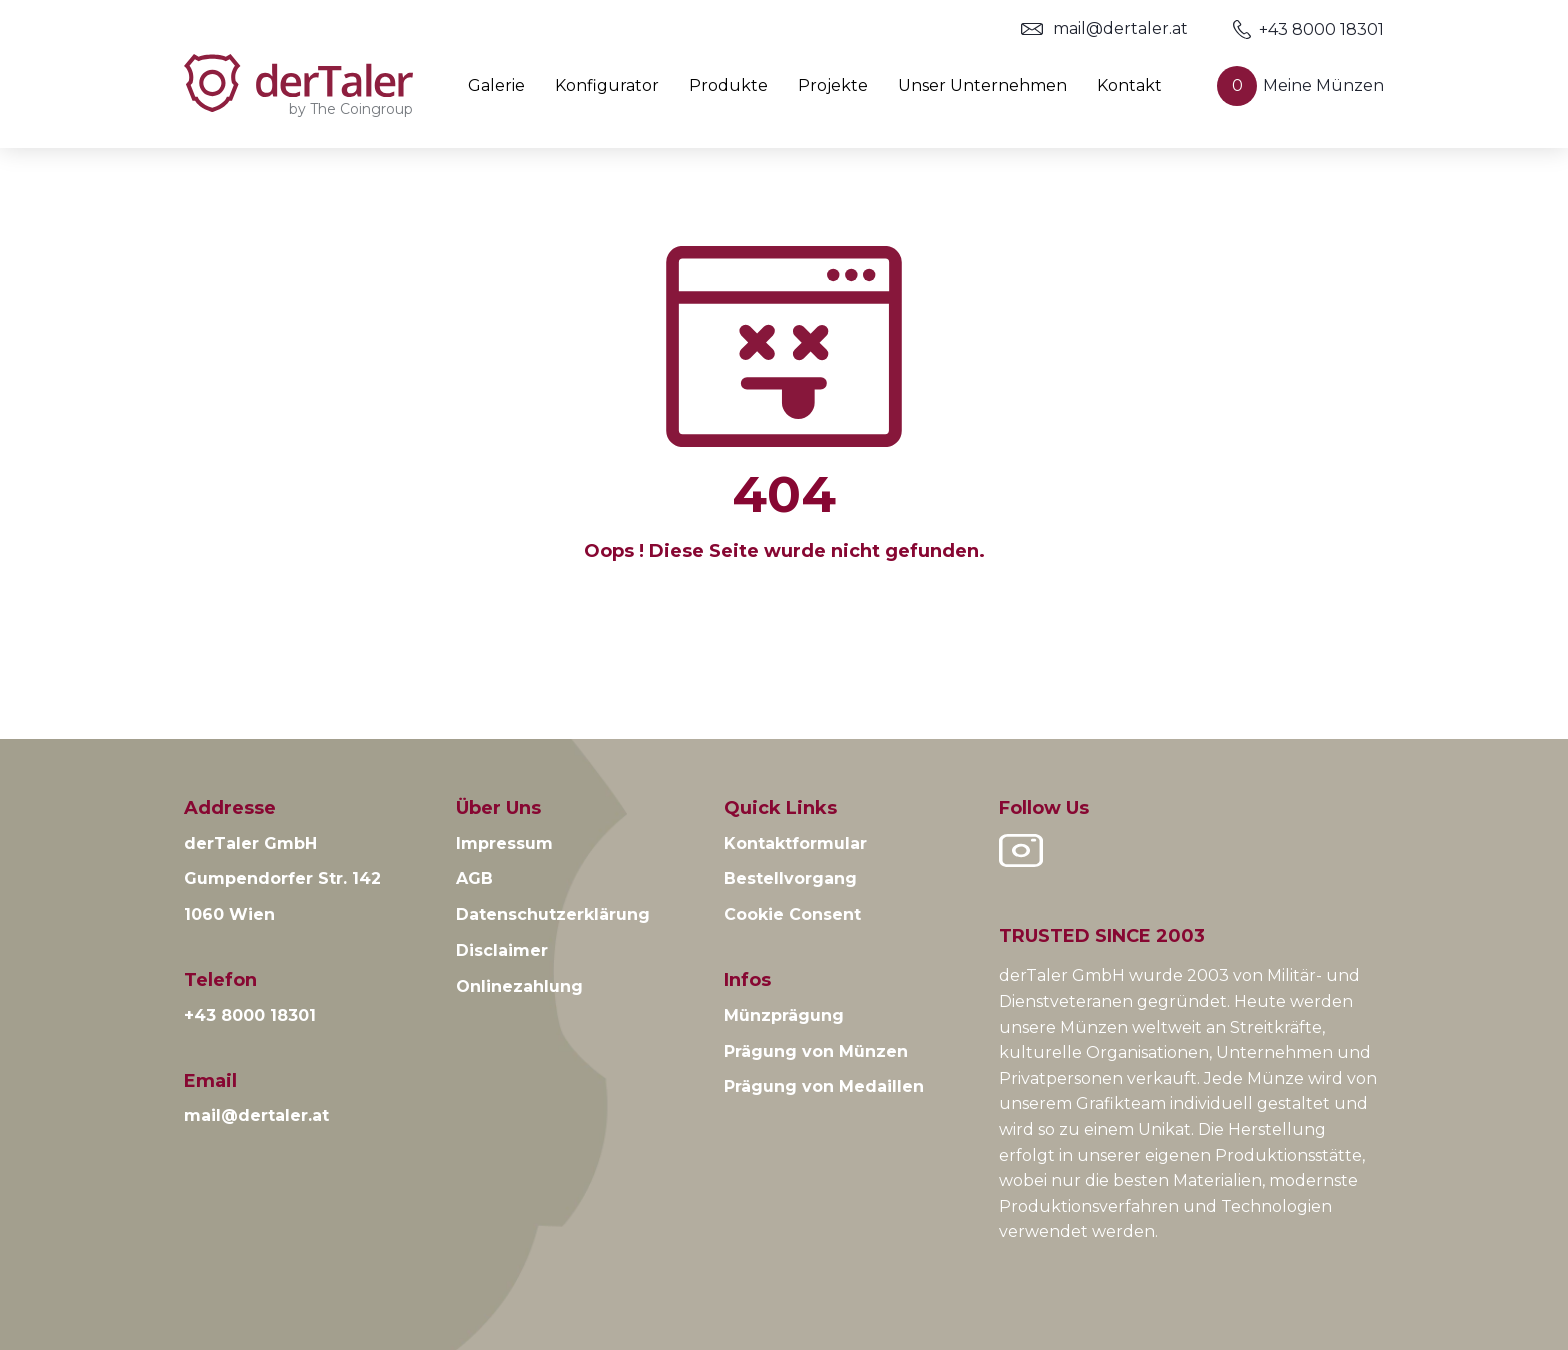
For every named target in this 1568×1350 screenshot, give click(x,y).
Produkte (728, 86)
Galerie (496, 86)
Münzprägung (784, 1015)
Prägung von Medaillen (824, 1086)
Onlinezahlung (519, 986)
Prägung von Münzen (816, 1051)
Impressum (504, 843)
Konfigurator (607, 86)
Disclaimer (502, 950)
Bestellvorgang (790, 878)
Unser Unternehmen (982, 86)
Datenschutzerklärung (553, 914)
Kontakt (1129, 86)
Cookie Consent (792, 914)
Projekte (833, 86)
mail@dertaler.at (1104, 29)
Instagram (1021, 850)
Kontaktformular (795, 843)
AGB (474, 878)
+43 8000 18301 (1308, 29)
